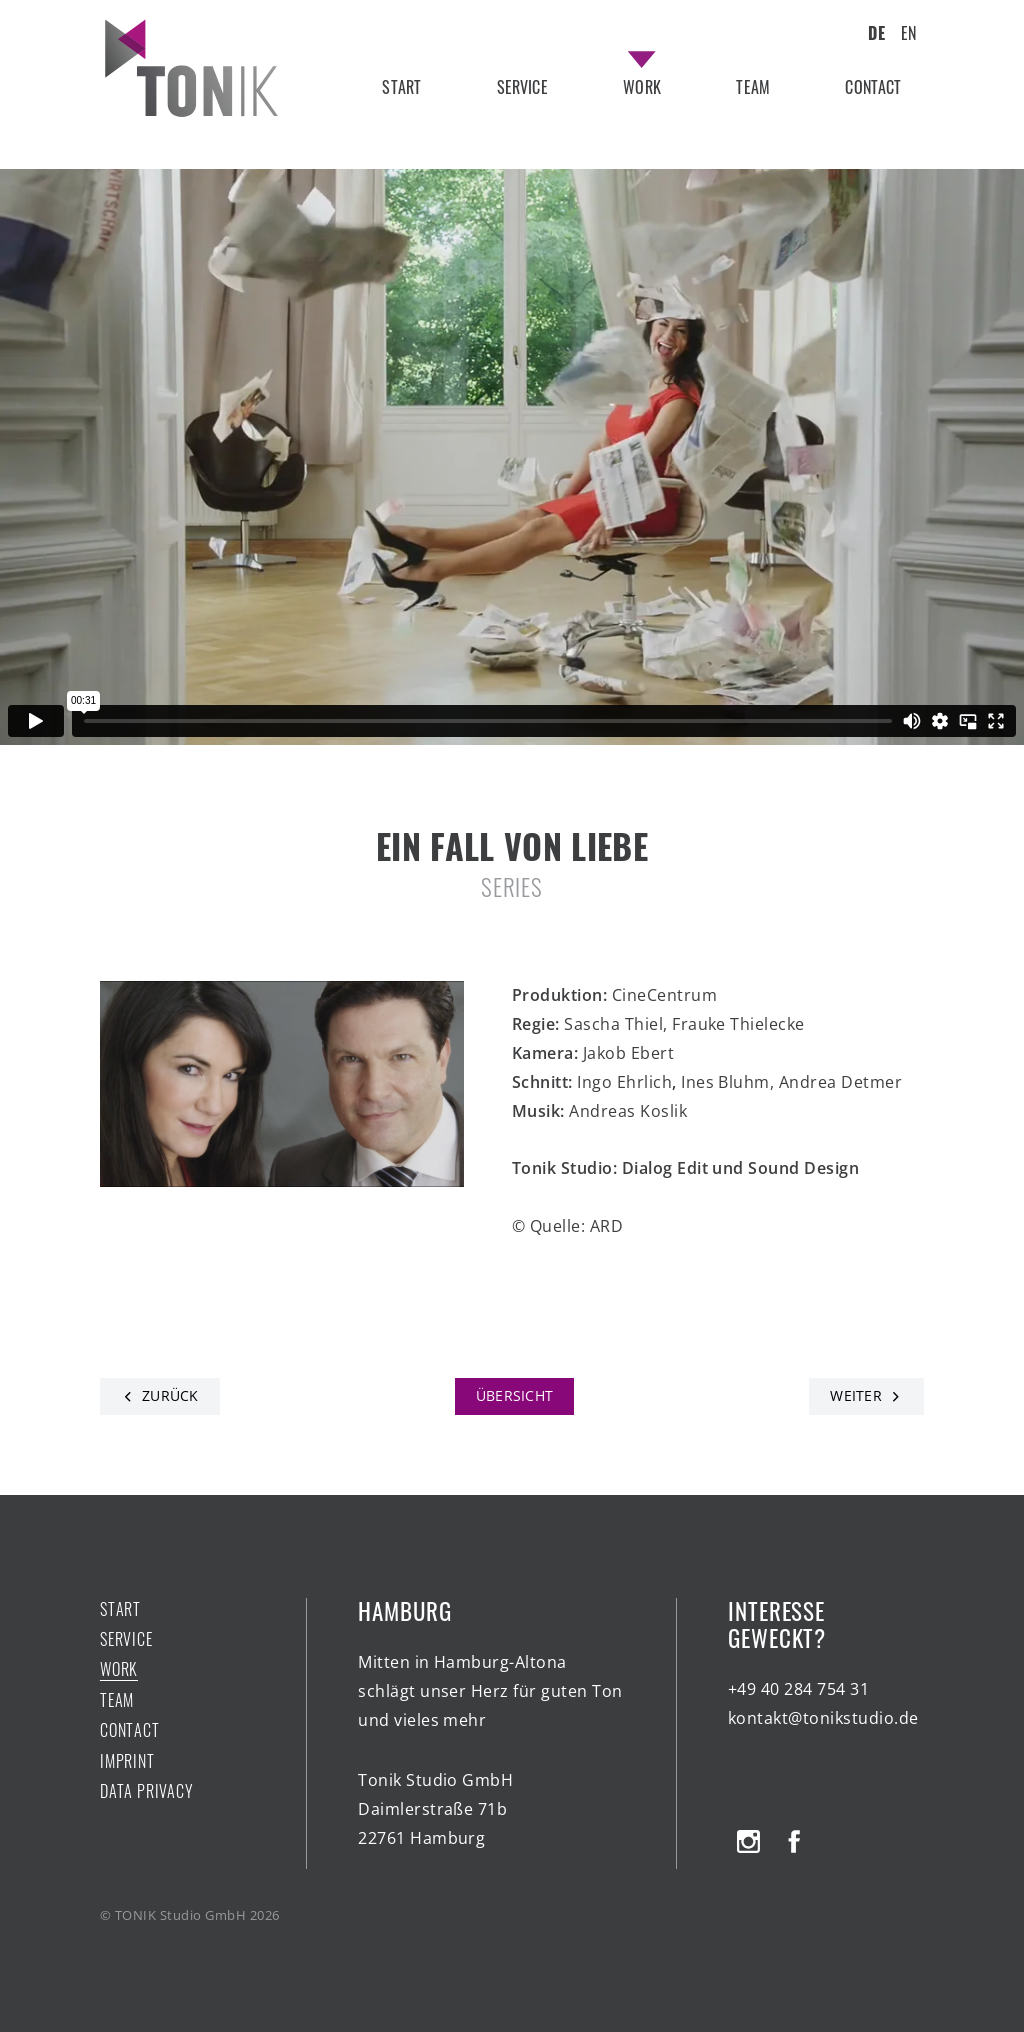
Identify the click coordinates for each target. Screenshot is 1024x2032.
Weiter (856, 1395)
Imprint (127, 1761)
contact (873, 87)
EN (908, 33)
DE (876, 33)
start (401, 87)
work (642, 87)
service (522, 87)
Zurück (170, 1395)
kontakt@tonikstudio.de (823, 1718)
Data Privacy (147, 1791)
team (753, 87)
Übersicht (515, 1395)
